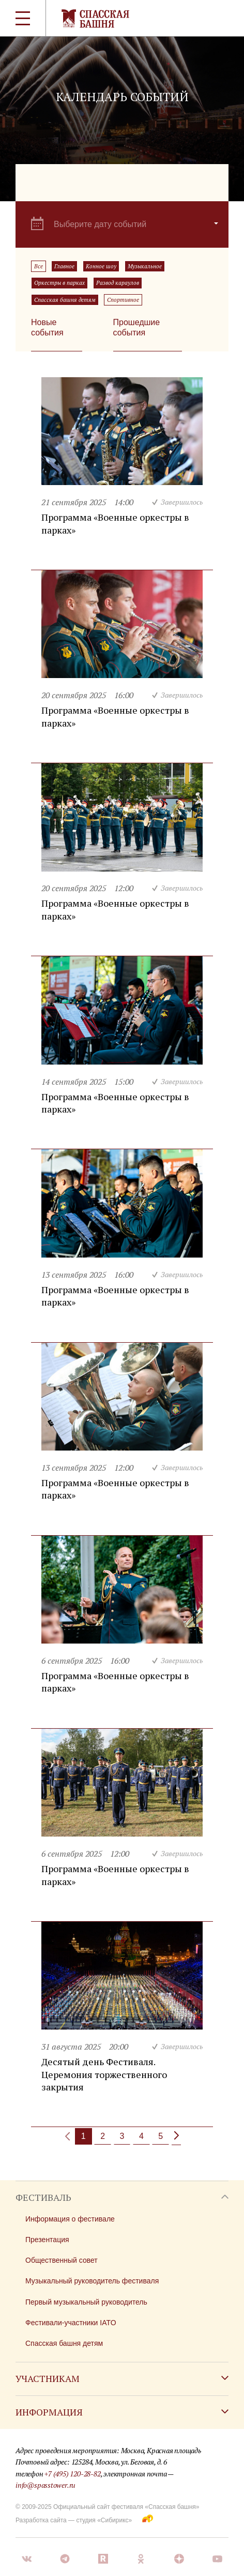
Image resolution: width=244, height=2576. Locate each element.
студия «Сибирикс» (104, 2520)
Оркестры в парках (59, 282)
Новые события (47, 327)
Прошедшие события (136, 327)
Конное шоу (101, 266)
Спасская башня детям (65, 299)
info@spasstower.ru (45, 2485)
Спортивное (123, 299)
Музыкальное (145, 266)
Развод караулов (117, 282)
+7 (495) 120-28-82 (72, 2473)
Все (38, 266)
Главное (64, 266)
